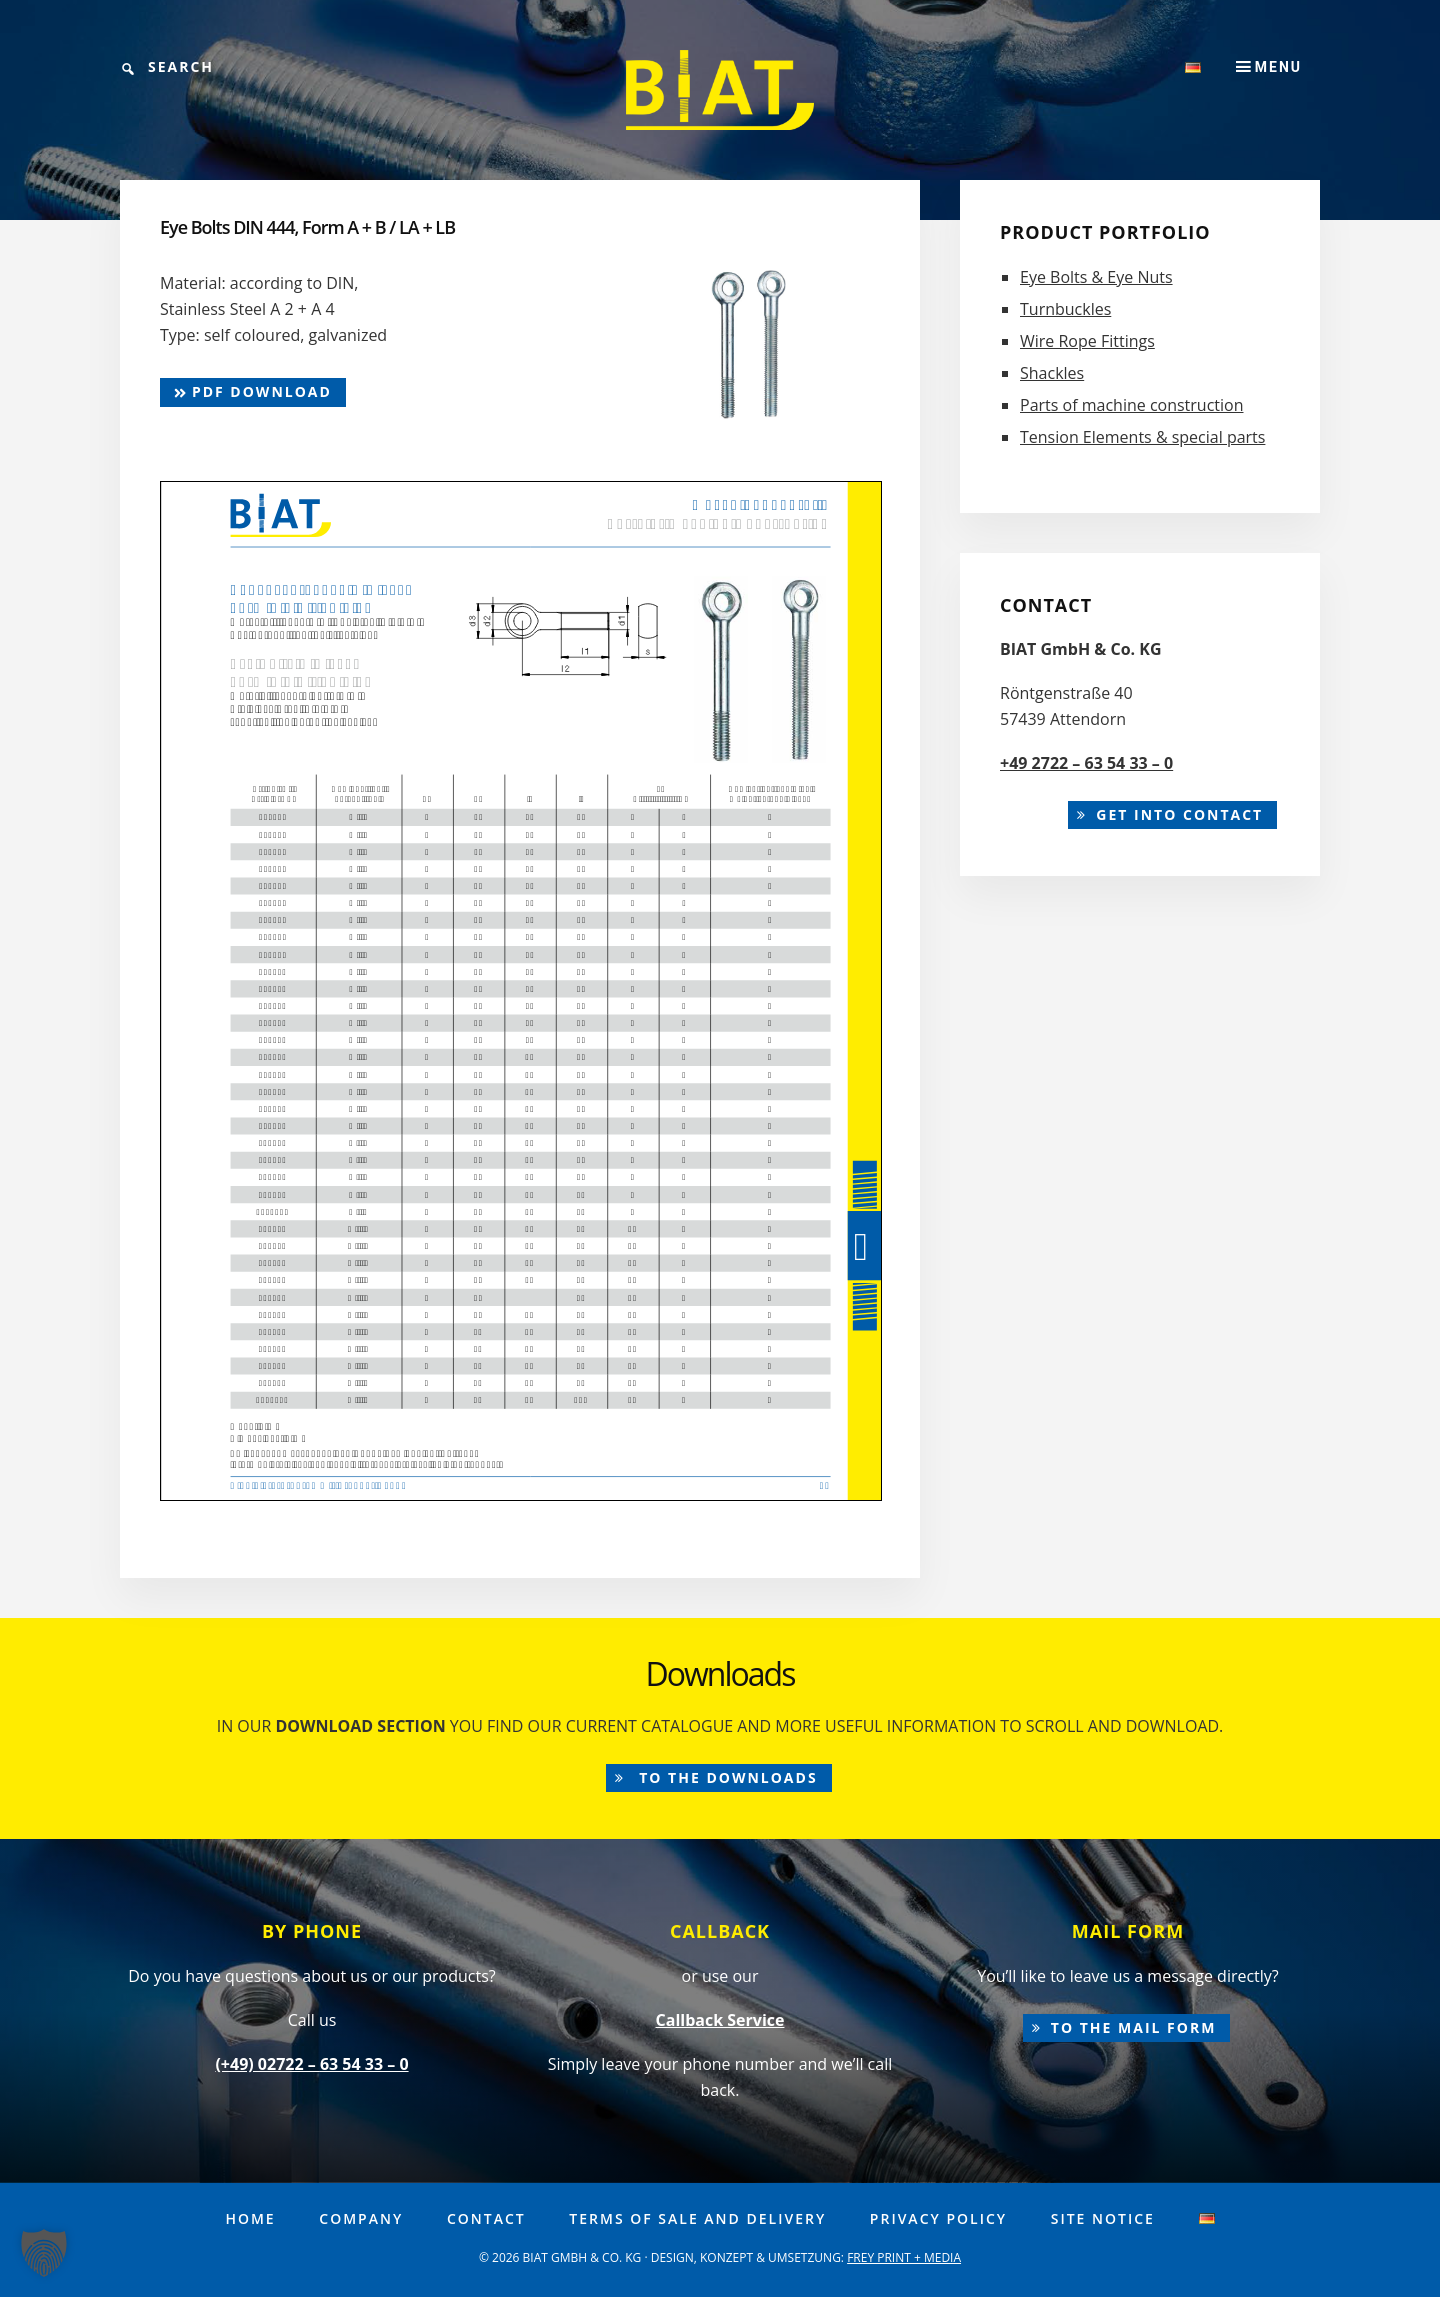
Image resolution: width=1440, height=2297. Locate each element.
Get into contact (1179, 814)
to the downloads (726, 1777)
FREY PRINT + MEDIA (904, 2257)
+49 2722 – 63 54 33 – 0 (1086, 763)
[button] (44, 2253)
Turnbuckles (1065, 309)
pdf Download (253, 391)
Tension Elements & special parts (1142, 437)
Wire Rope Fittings (1087, 341)
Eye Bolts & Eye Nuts (1096, 277)
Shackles (1052, 373)
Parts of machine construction (1132, 405)
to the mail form (1134, 2027)
